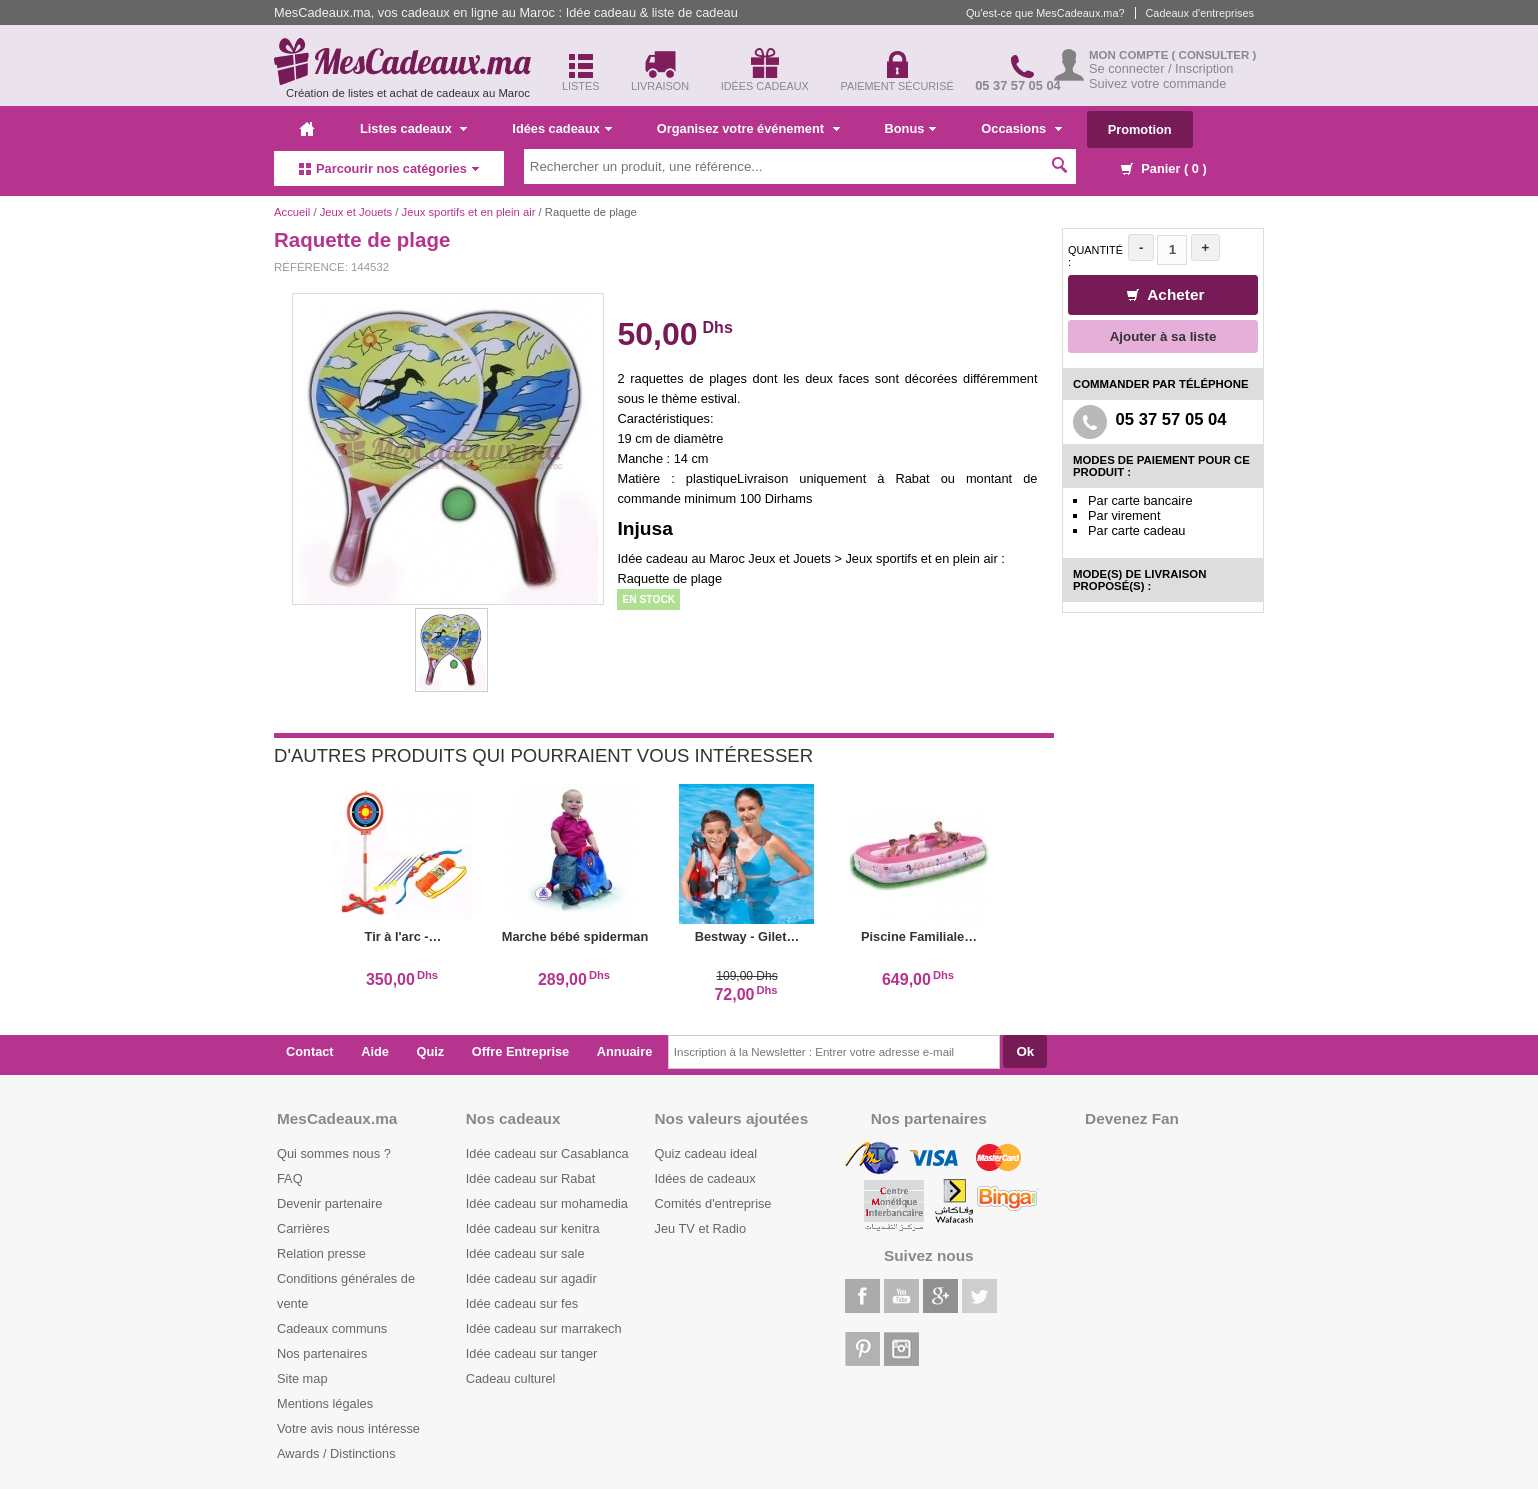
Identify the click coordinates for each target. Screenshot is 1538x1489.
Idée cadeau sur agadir (531, 1278)
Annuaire (624, 1051)
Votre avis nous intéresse (348, 1428)
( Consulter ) (1214, 55)
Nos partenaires (322, 1353)
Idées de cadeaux (705, 1178)
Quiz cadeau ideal (706, 1153)
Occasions (1021, 128)
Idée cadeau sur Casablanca (547, 1153)
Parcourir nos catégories (389, 168)
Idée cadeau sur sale (525, 1253)
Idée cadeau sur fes (522, 1303)
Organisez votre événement (748, 128)
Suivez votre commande (1157, 83)
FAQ (290, 1178)
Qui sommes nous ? (334, 1153)
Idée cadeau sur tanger (532, 1353)
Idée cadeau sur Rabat (530, 1178)
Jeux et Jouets (356, 212)
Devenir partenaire (329, 1203)
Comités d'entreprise (713, 1203)
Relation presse (321, 1253)
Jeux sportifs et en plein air (470, 212)
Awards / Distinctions (336, 1453)
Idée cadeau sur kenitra (533, 1228)
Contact (310, 1051)
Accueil (292, 212)
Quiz (431, 1051)
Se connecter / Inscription (1161, 68)
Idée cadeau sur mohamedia (547, 1203)
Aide (375, 1051)
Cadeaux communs (332, 1328)
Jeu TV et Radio (701, 1228)
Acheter (1166, 294)
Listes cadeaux (413, 128)
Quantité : (1095, 256)
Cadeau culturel (511, 1378)
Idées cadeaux (562, 128)
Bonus (911, 128)
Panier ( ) (1164, 168)
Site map (302, 1378)
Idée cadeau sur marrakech (544, 1328)
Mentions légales (325, 1403)
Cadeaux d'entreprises (1200, 13)
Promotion (1140, 129)
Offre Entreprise (520, 1051)
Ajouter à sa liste (1163, 336)
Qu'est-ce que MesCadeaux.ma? (1045, 13)
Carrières (303, 1228)
